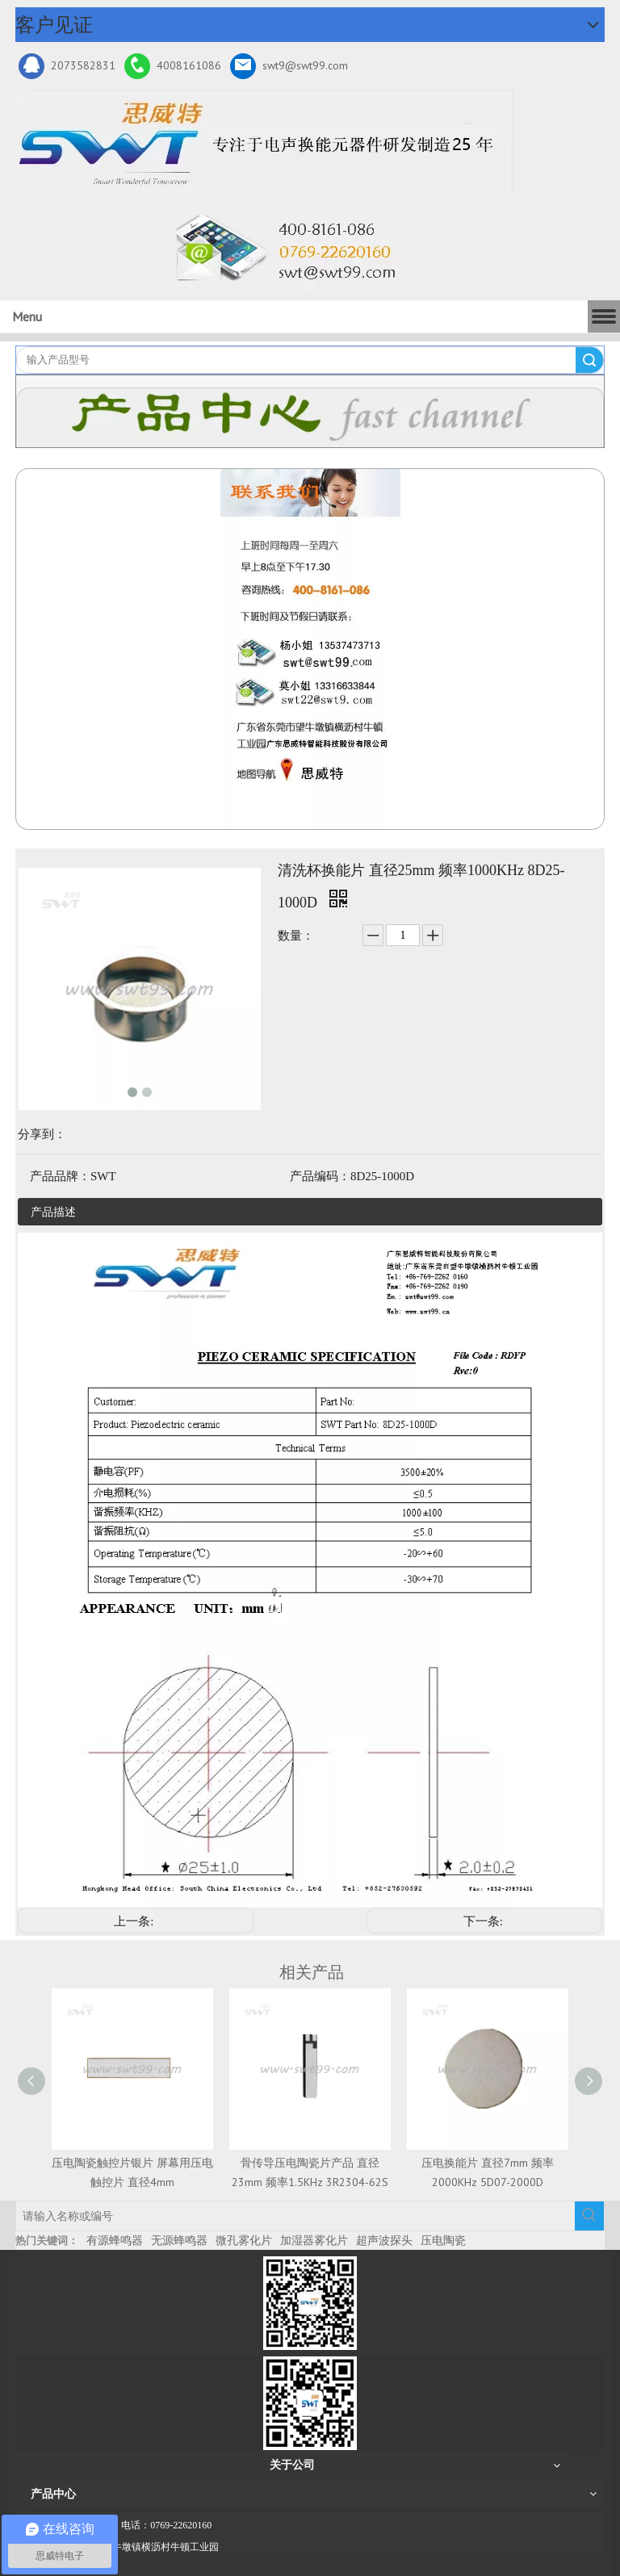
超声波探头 (384, 2240)
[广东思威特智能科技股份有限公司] (292, 248)
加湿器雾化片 (314, 2240)
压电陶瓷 (443, 2240)
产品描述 (53, 1212)
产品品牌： (60, 1176)
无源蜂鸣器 (179, 2240)
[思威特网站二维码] (310, 2403)
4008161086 (172, 66)
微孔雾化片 (244, 2240)
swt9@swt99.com (289, 66)
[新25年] (264, 141)
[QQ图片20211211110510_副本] (310, 649)
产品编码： (320, 1176)
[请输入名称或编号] (295, 2215)
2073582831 (67, 66)
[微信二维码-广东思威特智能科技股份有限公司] (310, 2303)
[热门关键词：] (589, 2215)
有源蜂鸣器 (114, 2240)
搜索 (589, 360)
